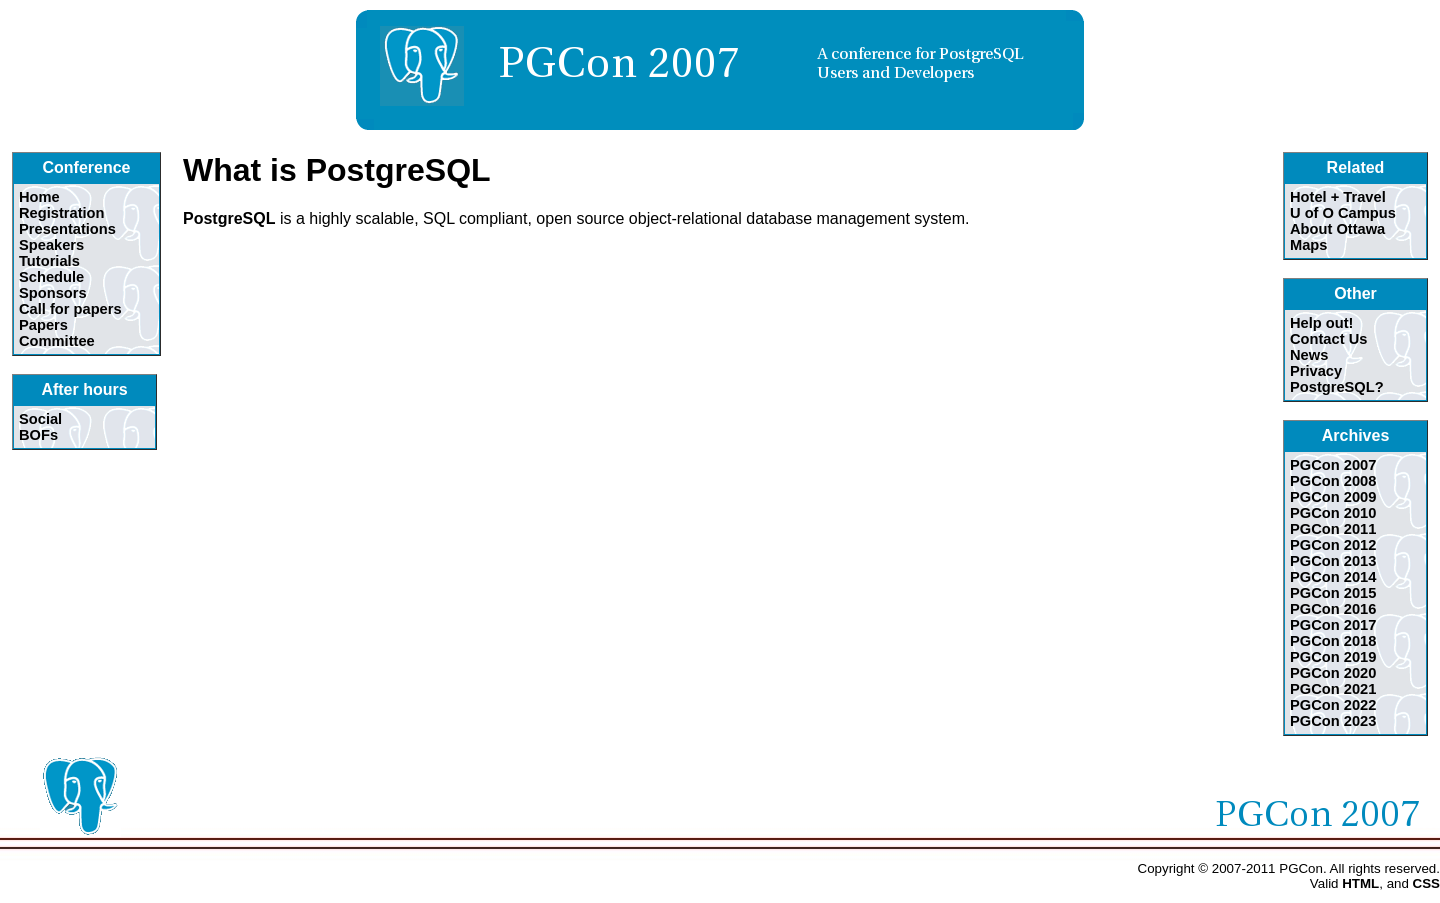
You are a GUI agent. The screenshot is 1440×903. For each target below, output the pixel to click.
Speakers (51, 245)
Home (39, 197)
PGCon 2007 (1333, 465)
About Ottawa (1337, 229)
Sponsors (53, 293)
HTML (1360, 883)
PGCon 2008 (1333, 481)
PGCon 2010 (1333, 513)
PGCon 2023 (1333, 721)
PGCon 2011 (1333, 529)
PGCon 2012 (1333, 545)
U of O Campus (1343, 213)
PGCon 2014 (1333, 577)
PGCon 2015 (1333, 593)
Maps (1308, 245)
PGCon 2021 (1333, 689)
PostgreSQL (229, 218)
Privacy (1316, 371)
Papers (43, 325)
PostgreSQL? (1337, 387)
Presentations (67, 229)
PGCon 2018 (1333, 641)
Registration (62, 213)
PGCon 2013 (1333, 561)
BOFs (38, 435)
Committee (57, 341)
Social (40, 419)
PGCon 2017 (1333, 625)
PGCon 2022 (1333, 705)
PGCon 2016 (1333, 609)
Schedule (51, 277)
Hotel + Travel (1338, 197)
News (1309, 355)
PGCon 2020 (1333, 673)
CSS (1426, 883)
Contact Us (1328, 339)
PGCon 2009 (1333, 497)
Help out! (1322, 323)
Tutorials (49, 261)
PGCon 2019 (1333, 657)
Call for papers (70, 309)
